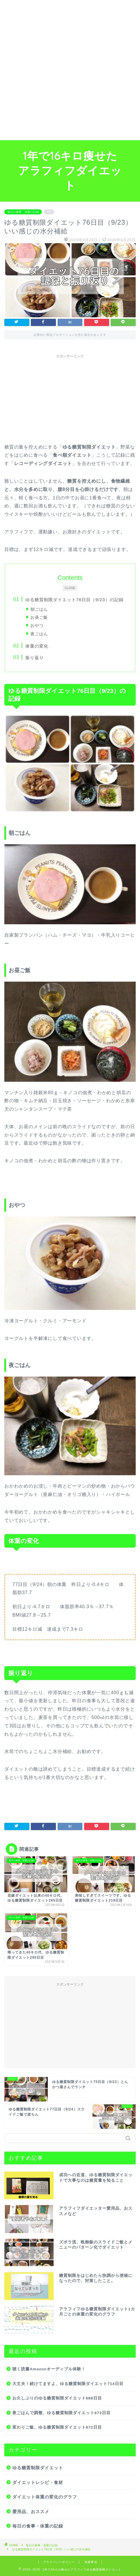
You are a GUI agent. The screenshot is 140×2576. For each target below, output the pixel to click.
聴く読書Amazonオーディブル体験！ (49, 2369)
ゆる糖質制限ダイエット (37, 2467)
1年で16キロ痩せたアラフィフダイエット (70, 170)
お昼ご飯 (39, 617)
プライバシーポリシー (59, 2562)
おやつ (37, 625)
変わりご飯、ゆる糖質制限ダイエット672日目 (57, 2427)
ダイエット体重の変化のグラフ (44, 2496)
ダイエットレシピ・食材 (37, 2482)
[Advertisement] (70, 70)
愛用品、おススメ (30, 2511)
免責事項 (90, 2562)
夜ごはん (39, 633)
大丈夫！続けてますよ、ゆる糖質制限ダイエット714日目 (70, 2384)
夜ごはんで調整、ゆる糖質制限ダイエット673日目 (61, 2413)
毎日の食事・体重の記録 (23, 211)
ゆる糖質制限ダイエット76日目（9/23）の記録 (74, 599)
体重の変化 (36, 646)
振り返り (34, 657)
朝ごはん (39, 609)
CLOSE (70, 587)
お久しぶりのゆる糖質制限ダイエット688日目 (57, 2398)
